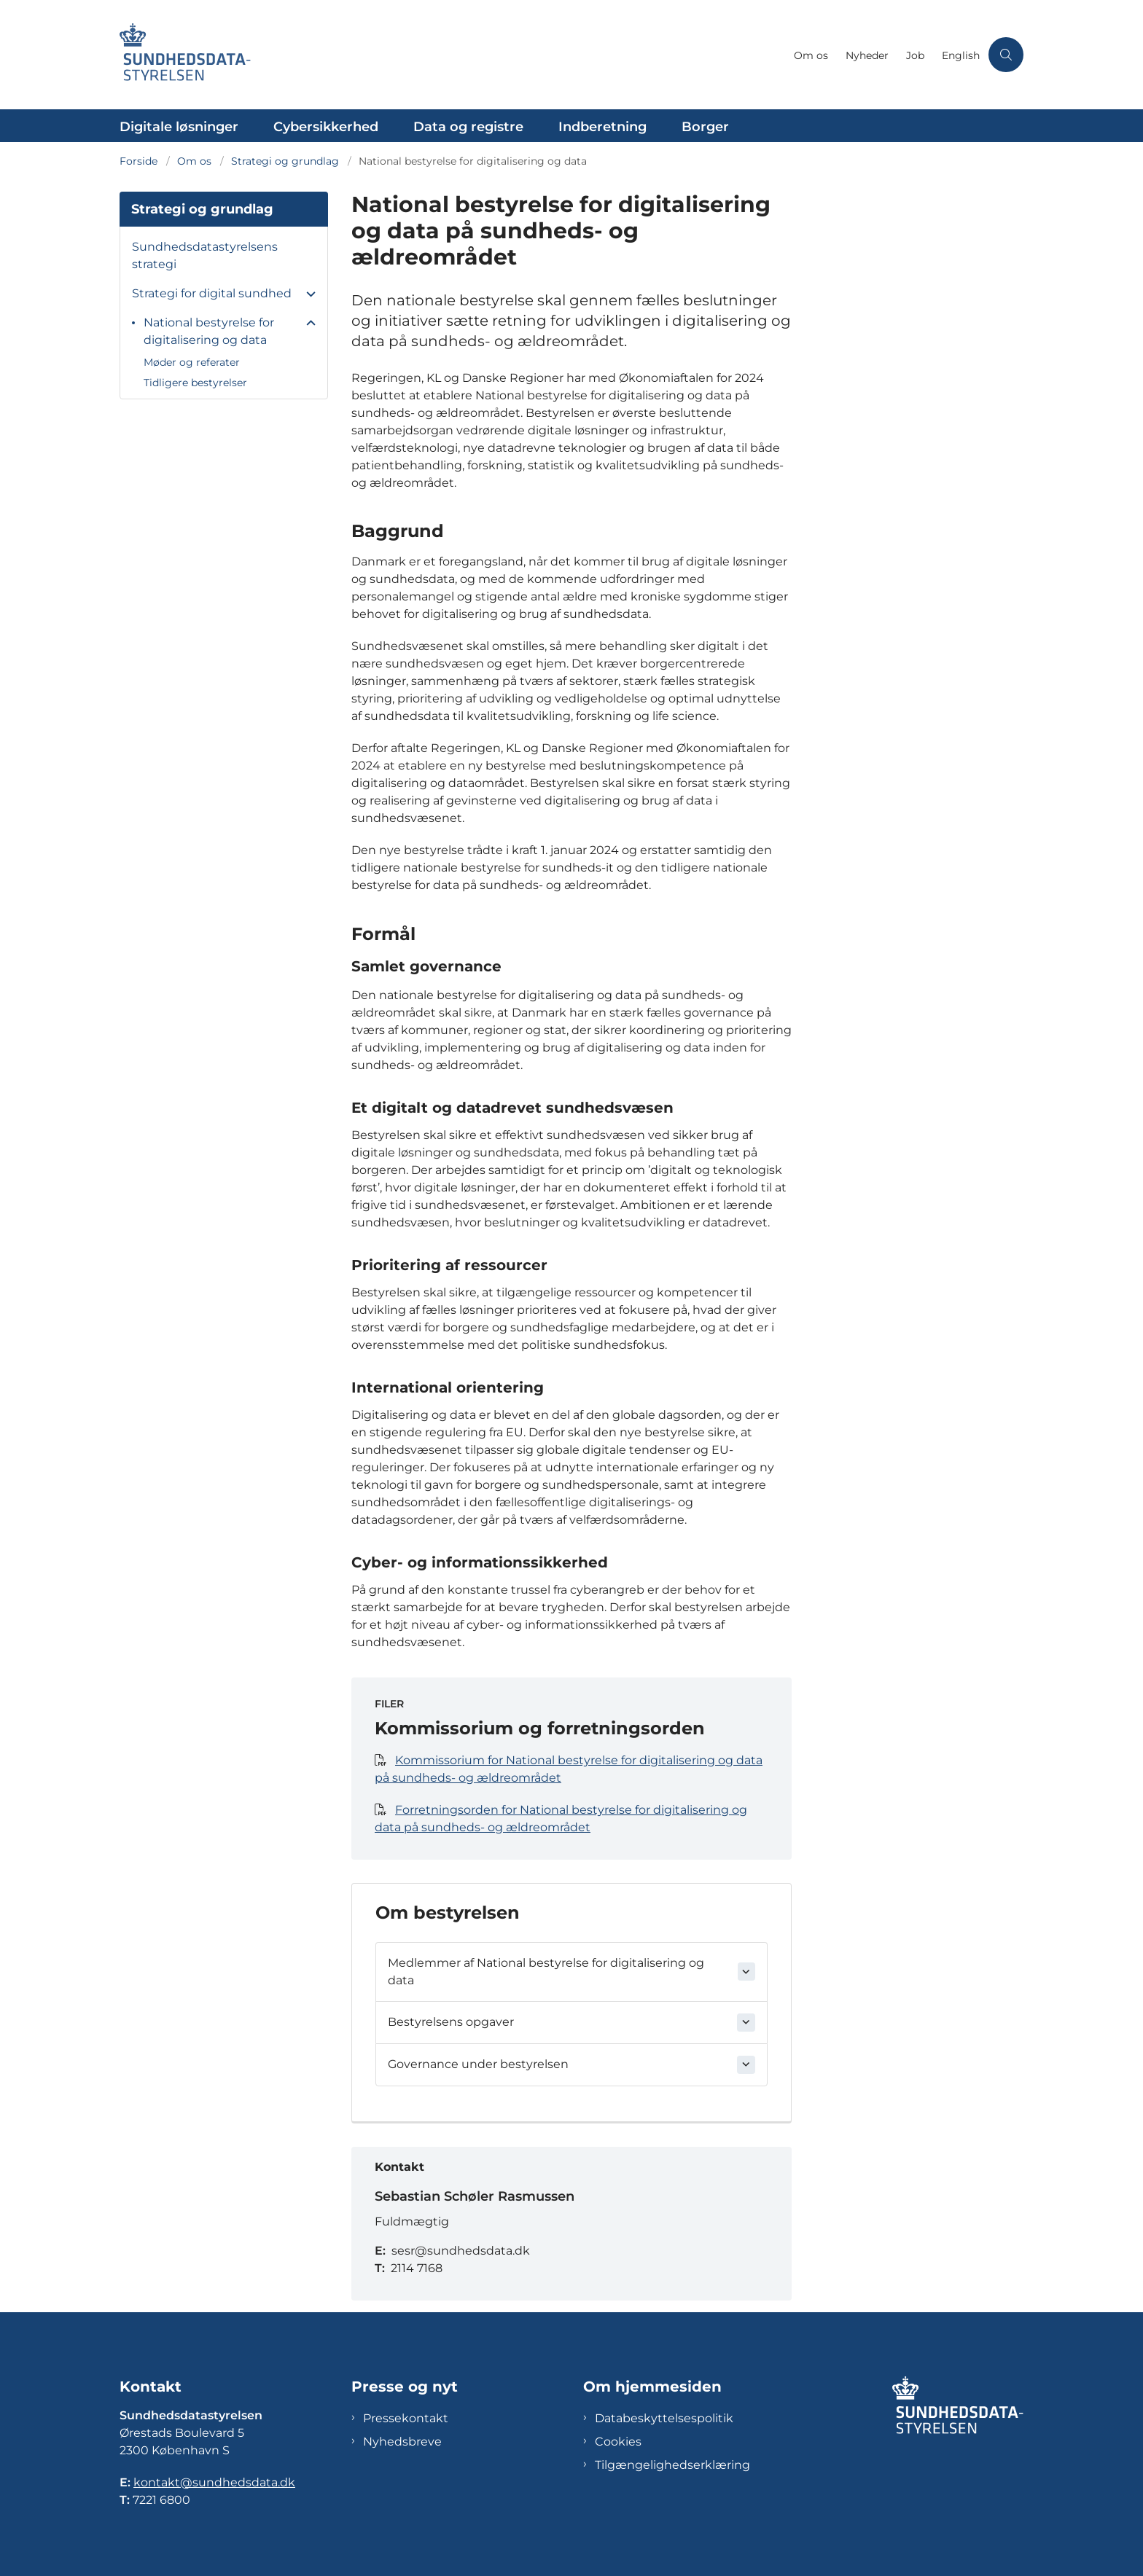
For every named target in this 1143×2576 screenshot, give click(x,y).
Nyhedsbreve (402, 2441)
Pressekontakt (405, 2418)
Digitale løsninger (179, 127)
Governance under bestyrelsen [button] (478, 2064)
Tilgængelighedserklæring (672, 2465)
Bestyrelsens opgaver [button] (451, 2022)
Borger (705, 127)
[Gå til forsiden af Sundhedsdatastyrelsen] (452, 54)
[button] (307, 294)
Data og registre (468, 127)
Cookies (618, 2441)
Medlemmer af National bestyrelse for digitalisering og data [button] (546, 1971)
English (961, 55)
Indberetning (602, 127)
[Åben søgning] (1005, 54)
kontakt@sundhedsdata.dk (214, 2482)
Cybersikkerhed (325, 127)
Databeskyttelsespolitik (664, 2418)
